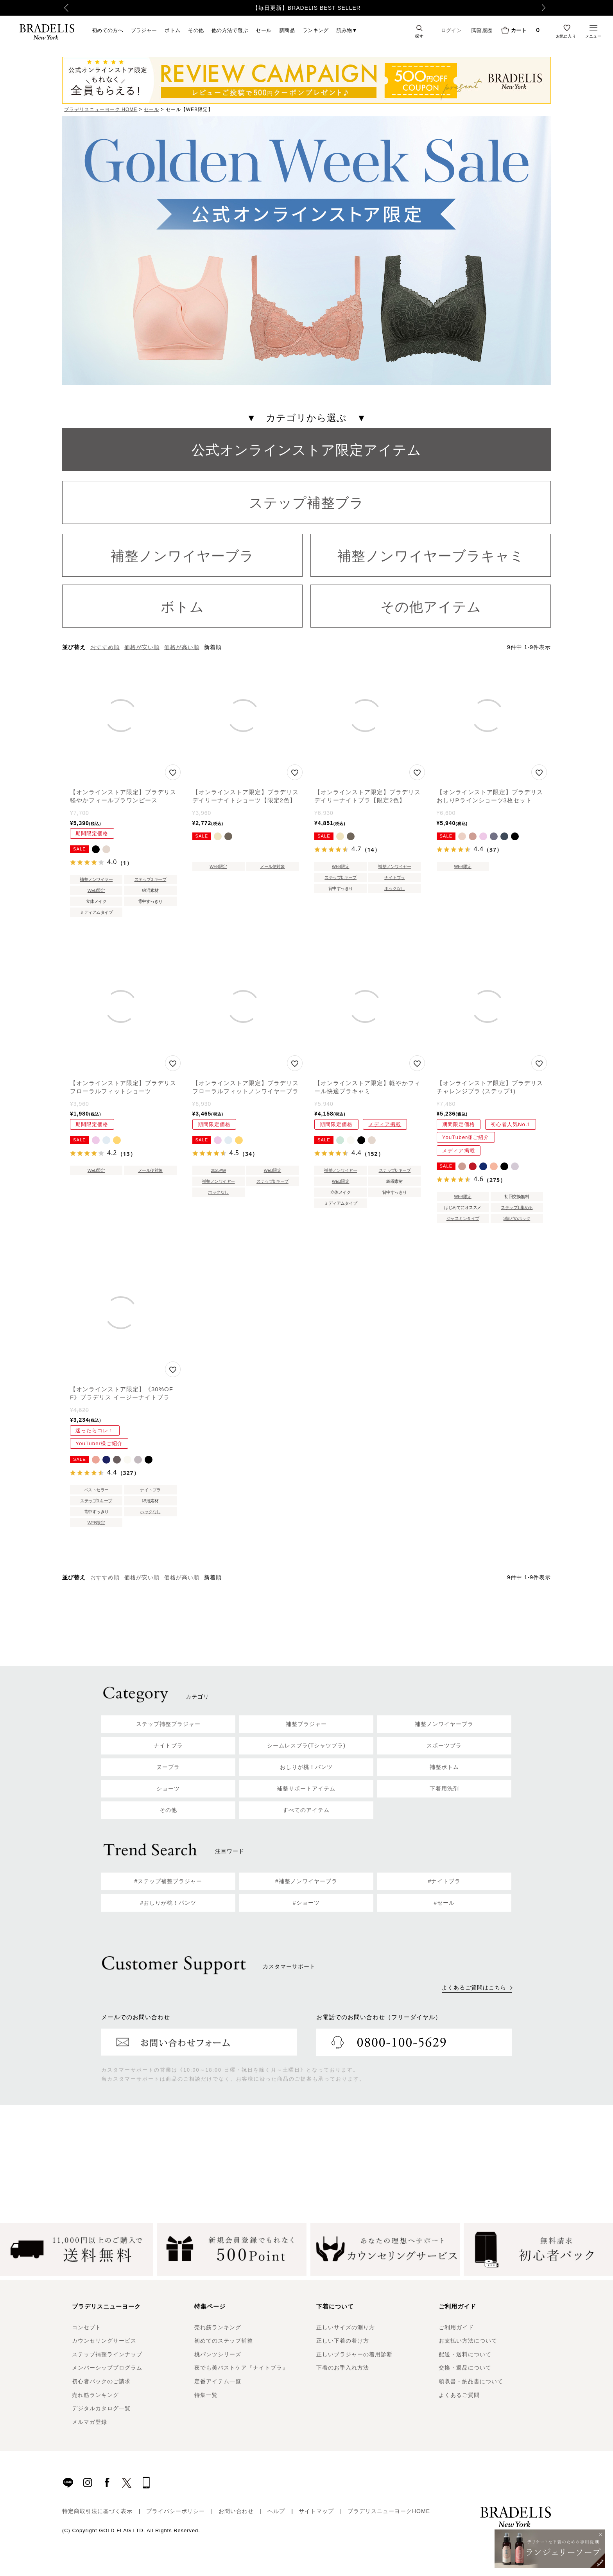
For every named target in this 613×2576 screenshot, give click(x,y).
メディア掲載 (384, 1124)
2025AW (218, 1170)
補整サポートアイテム (306, 1788)
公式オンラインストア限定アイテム (306, 449)
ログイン (451, 30)
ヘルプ (276, 2511)
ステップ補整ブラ (306, 502)
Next (547, 8)
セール (263, 30)
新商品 (287, 30)
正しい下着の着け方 (342, 2340)
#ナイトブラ (444, 1881)
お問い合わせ (236, 2511)
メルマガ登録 (89, 2422)
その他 (196, 30)
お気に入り (566, 36)
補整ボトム (444, 1767)
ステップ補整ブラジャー (168, 1724)
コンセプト (86, 2327)
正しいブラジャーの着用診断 (354, 2354)
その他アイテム (430, 606)
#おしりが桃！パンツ (168, 1903)
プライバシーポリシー (175, 2511)
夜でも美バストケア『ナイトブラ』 (241, 2367)
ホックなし (394, 888)
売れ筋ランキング (95, 2395)
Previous (64, 8)
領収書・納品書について (471, 2381)
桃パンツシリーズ (217, 2354)
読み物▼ (347, 30)
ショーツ (168, 1788)
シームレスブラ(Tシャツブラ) (306, 1745)
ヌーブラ (168, 1767)
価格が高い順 (181, 647)
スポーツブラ (444, 1745)
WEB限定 (96, 890)
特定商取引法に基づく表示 (97, 2511)
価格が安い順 (142, 647)
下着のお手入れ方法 (342, 2367)
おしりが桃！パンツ (306, 1767)
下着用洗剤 (444, 1788)
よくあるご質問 (459, 2395)
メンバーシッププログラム (107, 2367)
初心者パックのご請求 (101, 2381)
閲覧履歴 (481, 30)
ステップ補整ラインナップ (107, 2354)
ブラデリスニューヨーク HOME (100, 109)
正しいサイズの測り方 (345, 2327)
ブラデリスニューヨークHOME (389, 2511)
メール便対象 (272, 866)
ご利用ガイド (456, 2327)
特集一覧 (206, 2395)
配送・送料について (465, 2354)
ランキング (316, 30)
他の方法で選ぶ (230, 30)
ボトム (172, 30)
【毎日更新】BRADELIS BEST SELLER (307, 8)
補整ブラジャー (306, 1724)
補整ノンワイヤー (96, 879)
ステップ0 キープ (150, 879)
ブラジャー (144, 30)
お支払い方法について (468, 2340)
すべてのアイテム (306, 1810)
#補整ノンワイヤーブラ (306, 1881)
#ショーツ (306, 1903)
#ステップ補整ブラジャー (168, 1881)
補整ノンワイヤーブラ (182, 555)
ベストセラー (96, 1489)
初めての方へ (107, 30)
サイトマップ (316, 2511)
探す (419, 36)
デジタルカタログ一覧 (101, 2408)
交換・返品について (465, 2367)
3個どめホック (517, 1218)
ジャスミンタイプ (462, 1218)
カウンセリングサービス (104, 2340)
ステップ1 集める (517, 1207)
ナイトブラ (394, 877)
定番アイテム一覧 (217, 2381)
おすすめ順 (105, 647)
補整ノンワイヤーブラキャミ (430, 555)
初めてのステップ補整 (223, 2340)
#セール (444, 1903)
